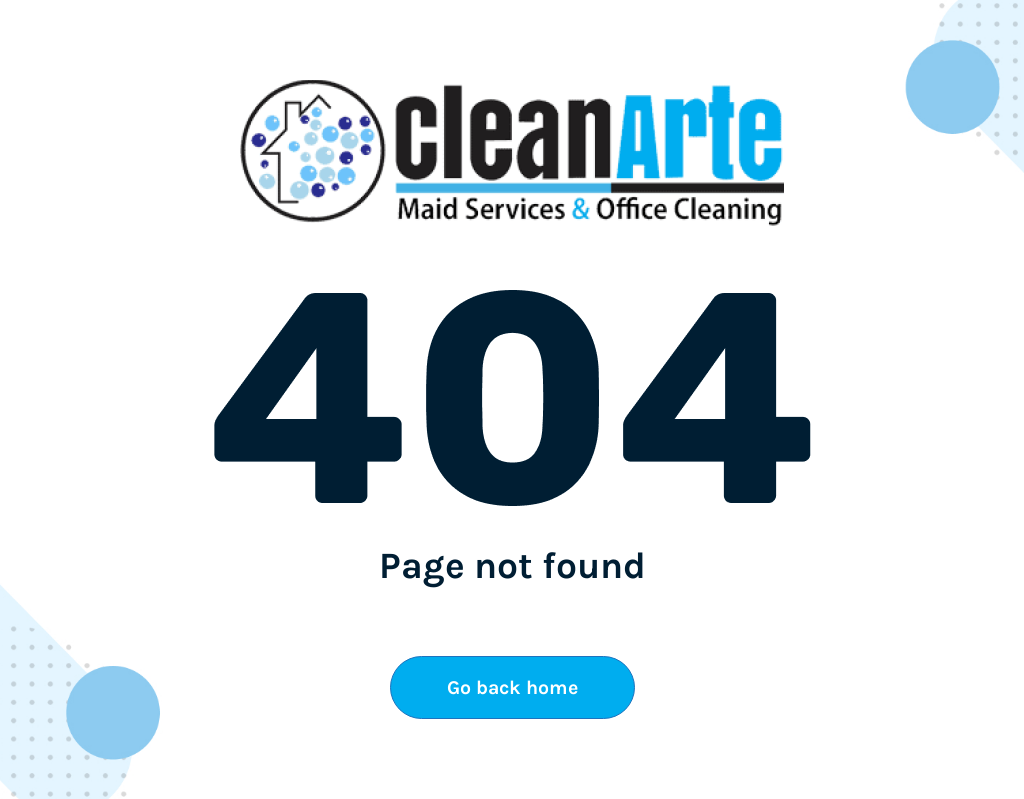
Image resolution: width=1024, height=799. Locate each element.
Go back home (512, 687)
